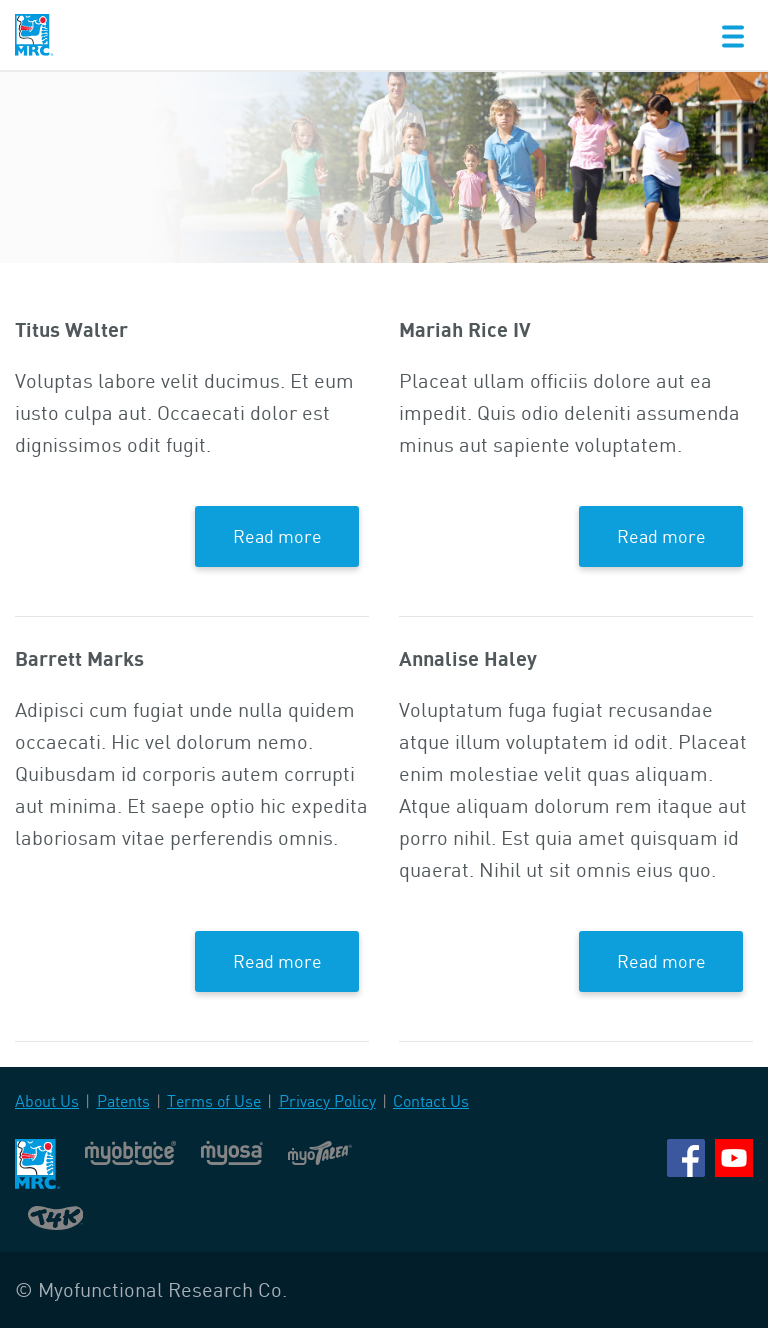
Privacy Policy (327, 1101)
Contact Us (431, 1101)
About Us (47, 1101)
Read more (277, 536)
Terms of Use (214, 1101)
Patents (123, 1101)
